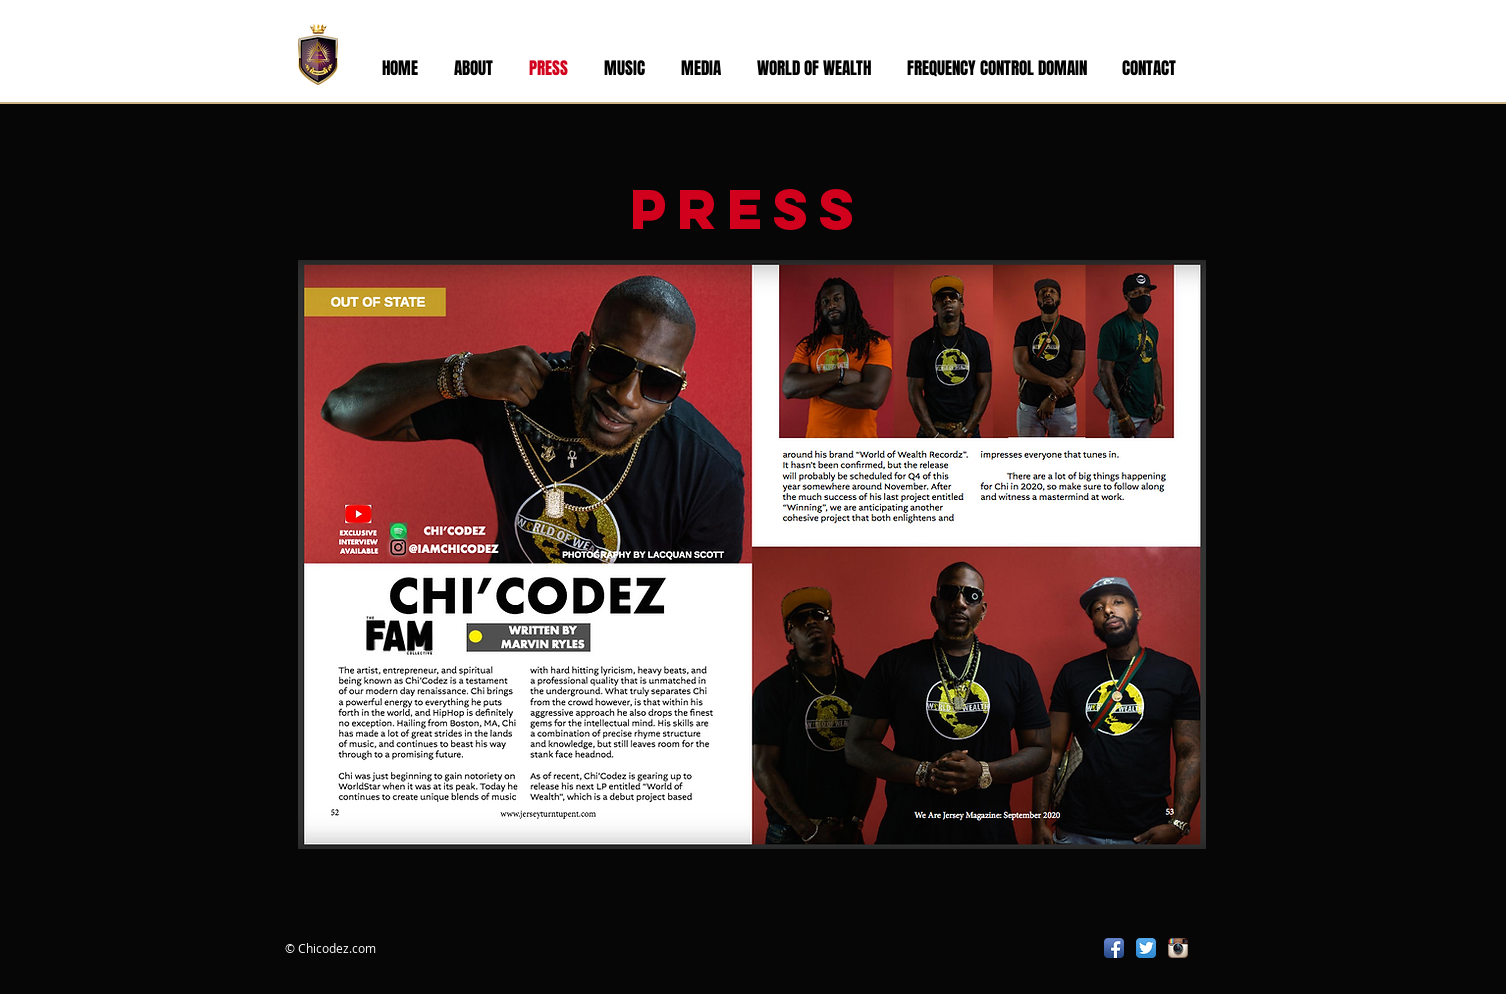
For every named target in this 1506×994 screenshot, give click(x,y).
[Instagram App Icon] (1178, 948)
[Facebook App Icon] (1114, 948)
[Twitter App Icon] (1146, 948)
